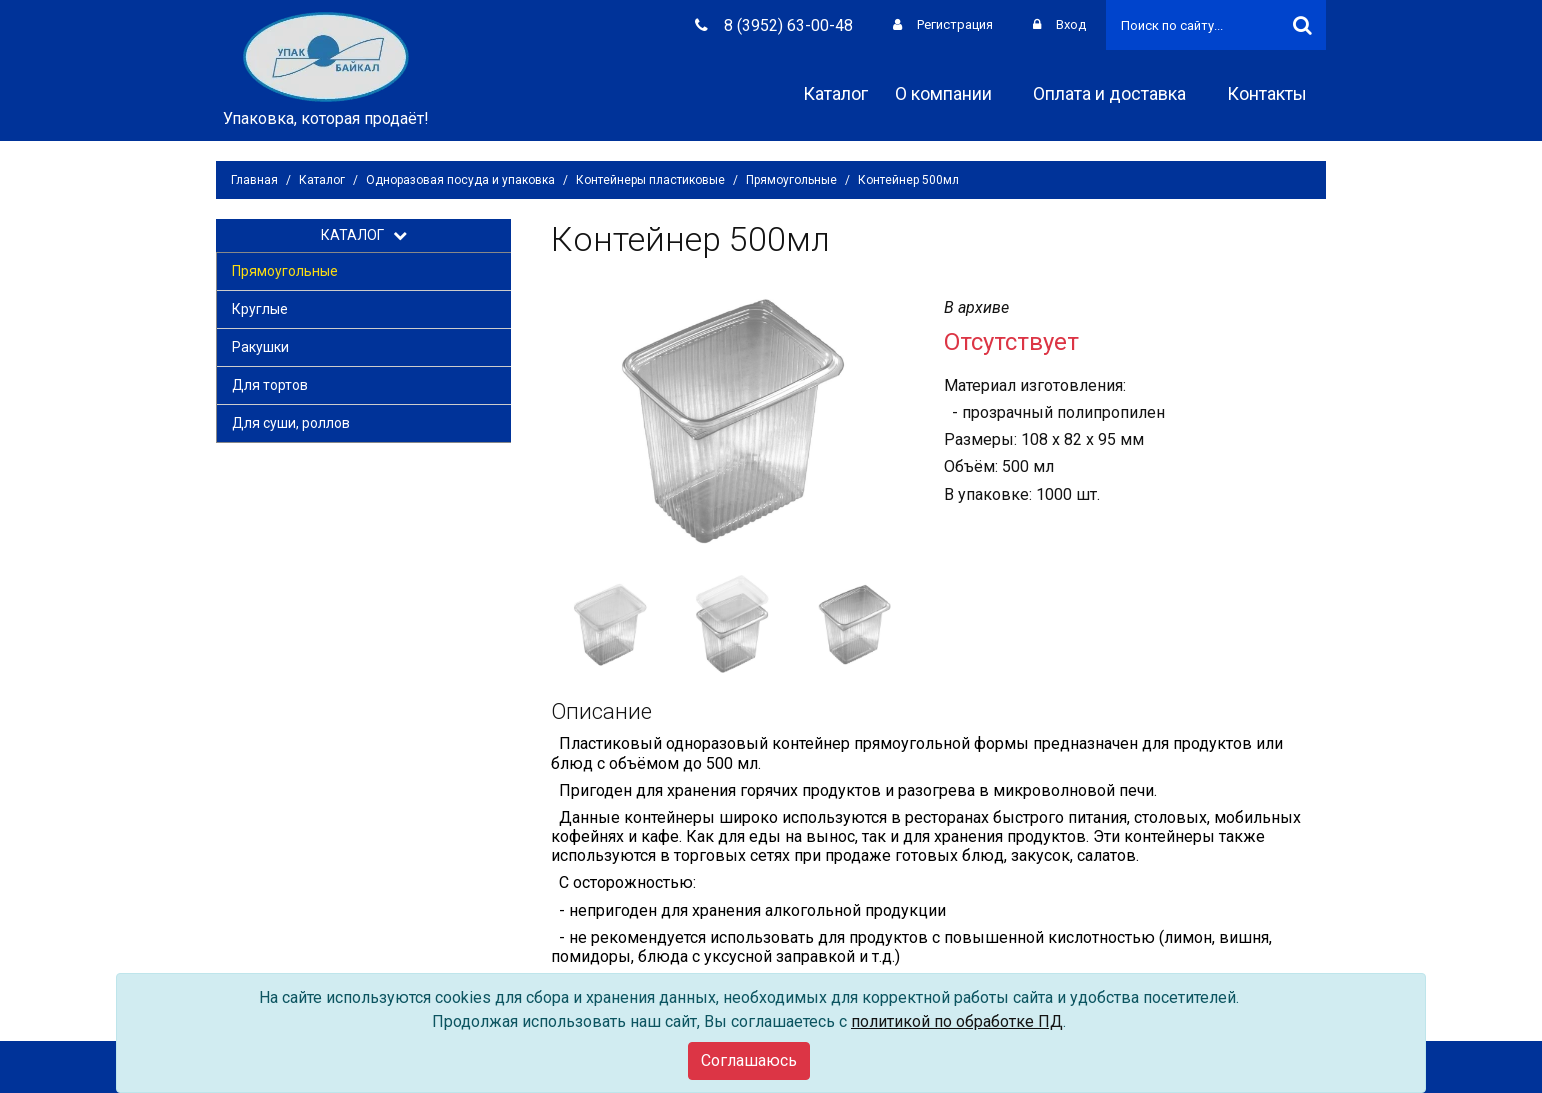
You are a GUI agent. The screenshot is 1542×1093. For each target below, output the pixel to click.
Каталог (835, 93)
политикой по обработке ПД (957, 1021)
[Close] (749, 1061)
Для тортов (270, 385)
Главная (254, 180)
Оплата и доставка (1116, 93)
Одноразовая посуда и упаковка (460, 180)
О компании (950, 93)
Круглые (260, 309)
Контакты (1274, 93)
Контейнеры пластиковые (650, 180)
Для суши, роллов (291, 423)
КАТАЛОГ (364, 235)
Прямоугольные (791, 180)
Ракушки (260, 347)
